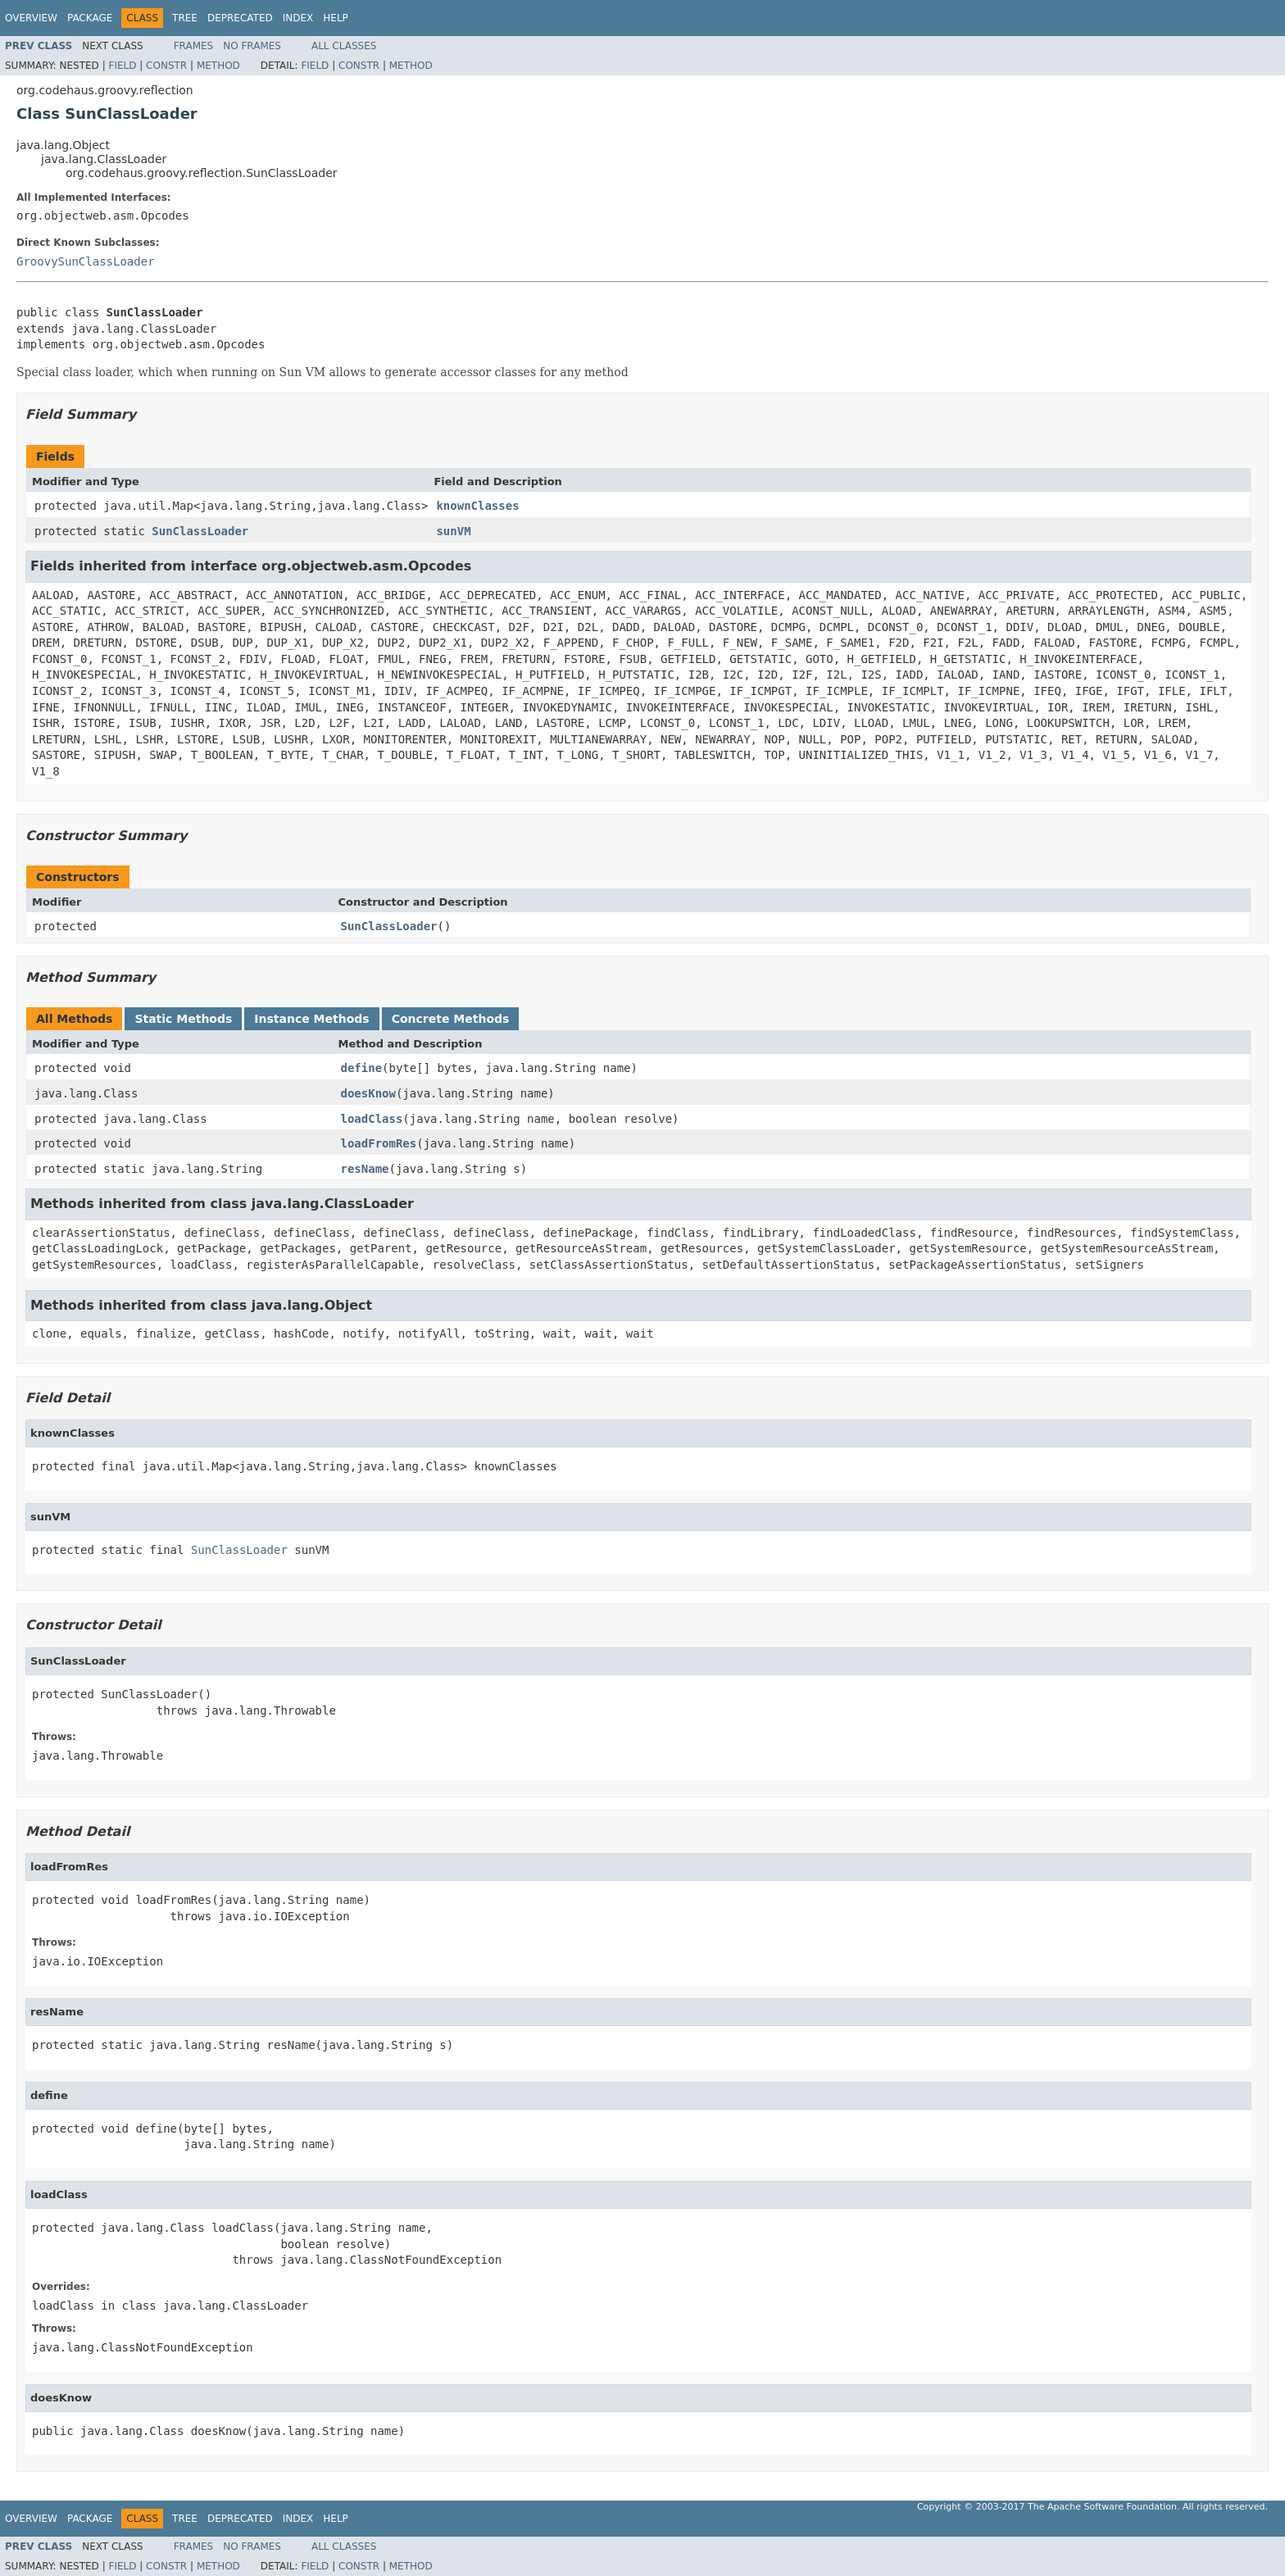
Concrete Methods (451, 1018)
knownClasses (477, 505)
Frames (194, 46)
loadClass (372, 1118)
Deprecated (240, 18)
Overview (31, 18)
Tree (185, 18)
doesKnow (368, 1093)
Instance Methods (311, 1018)
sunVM (453, 531)
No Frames (252, 46)
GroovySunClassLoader (85, 261)
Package (89, 18)
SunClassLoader (200, 531)
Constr (166, 65)
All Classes (343, 46)
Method (218, 65)
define (362, 1067)
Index (298, 18)
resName (365, 1168)
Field (122, 65)
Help (335, 18)
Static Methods (183, 1018)
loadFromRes (379, 1143)
